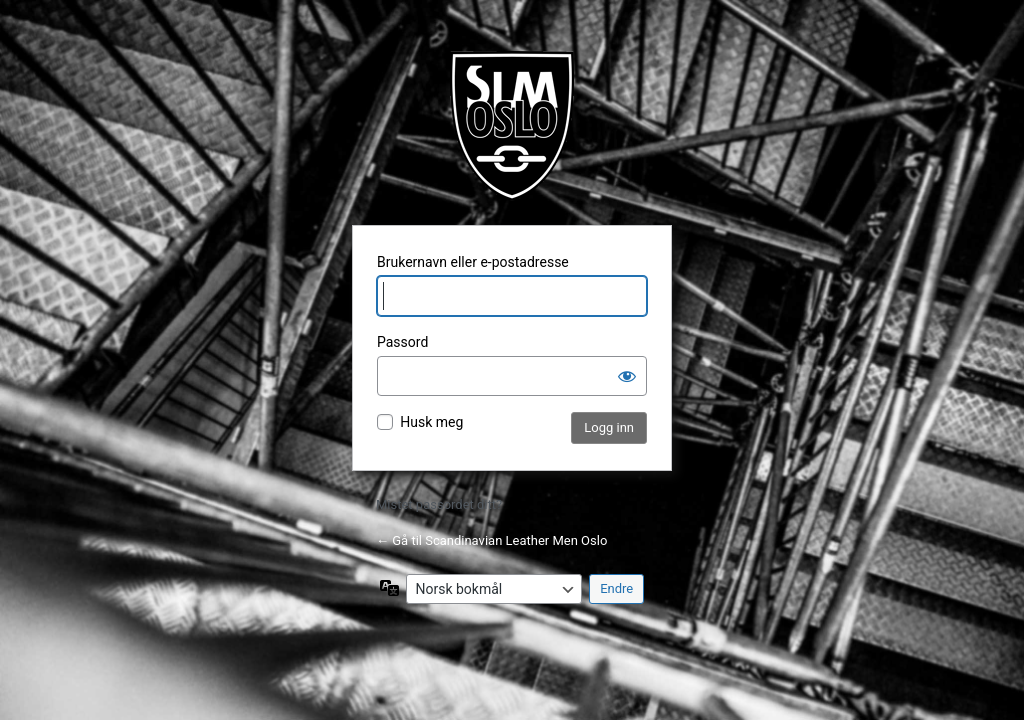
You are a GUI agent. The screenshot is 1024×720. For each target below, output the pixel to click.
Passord (402, 342)
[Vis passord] (627, 376)
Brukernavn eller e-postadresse (473, 262)
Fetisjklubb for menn (512, 126)
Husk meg (431, 422)
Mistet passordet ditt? (439, 504)
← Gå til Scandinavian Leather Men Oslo (491, 540)
